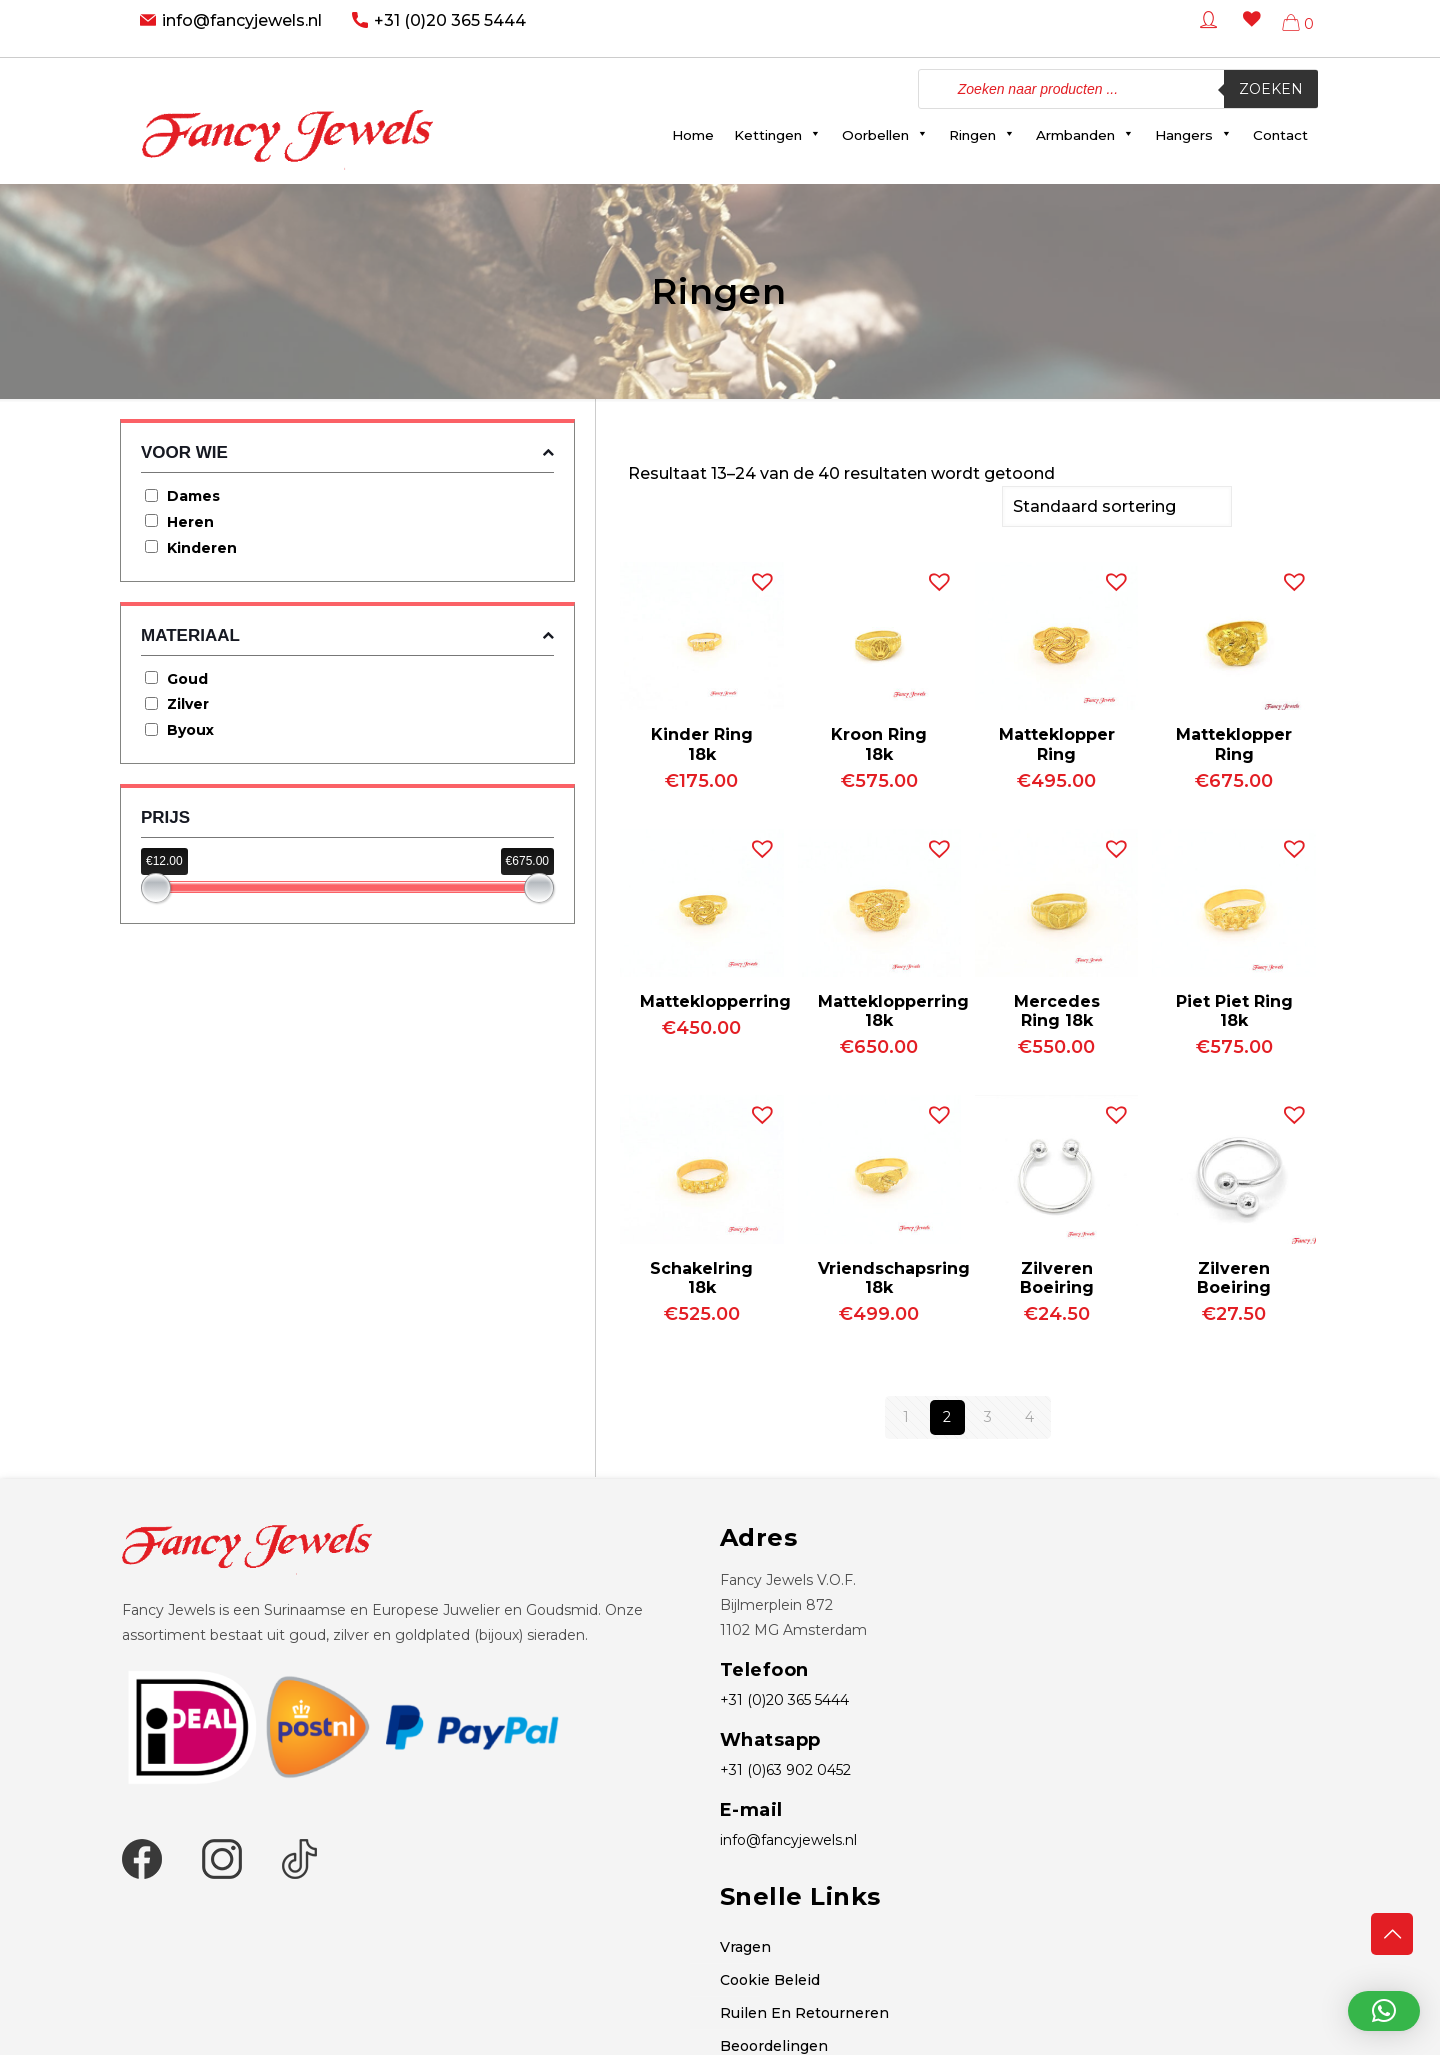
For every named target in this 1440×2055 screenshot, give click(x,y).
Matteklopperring (715, 999)
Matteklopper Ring (1057, 742)
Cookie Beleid (770, 1978)
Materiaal (347, 635)
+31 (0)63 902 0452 (785, 1768)
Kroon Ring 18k (879, 742)
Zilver (188, 704)
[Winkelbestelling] (1117, 505)
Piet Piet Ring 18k (1234, 1009)
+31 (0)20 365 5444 (450, 20)
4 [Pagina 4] (1029, 1415)
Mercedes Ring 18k (1057, 1009)
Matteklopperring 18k (893, 1009)
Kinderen (202, 548)
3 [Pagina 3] (988, 1415)
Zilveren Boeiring (1057, 1276)
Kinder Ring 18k (702, 742)
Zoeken (1271, 89)
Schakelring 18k (701, 1276)
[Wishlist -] (1248, 33)
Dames (193, 496)
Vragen (745, 1945)
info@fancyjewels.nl (242, 20)
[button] (758, 575)
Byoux (190, 730)
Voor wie (347, 452)
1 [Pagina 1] (906, 1415)
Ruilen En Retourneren (804, 2011)
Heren (190, 522)
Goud (187, 679)
